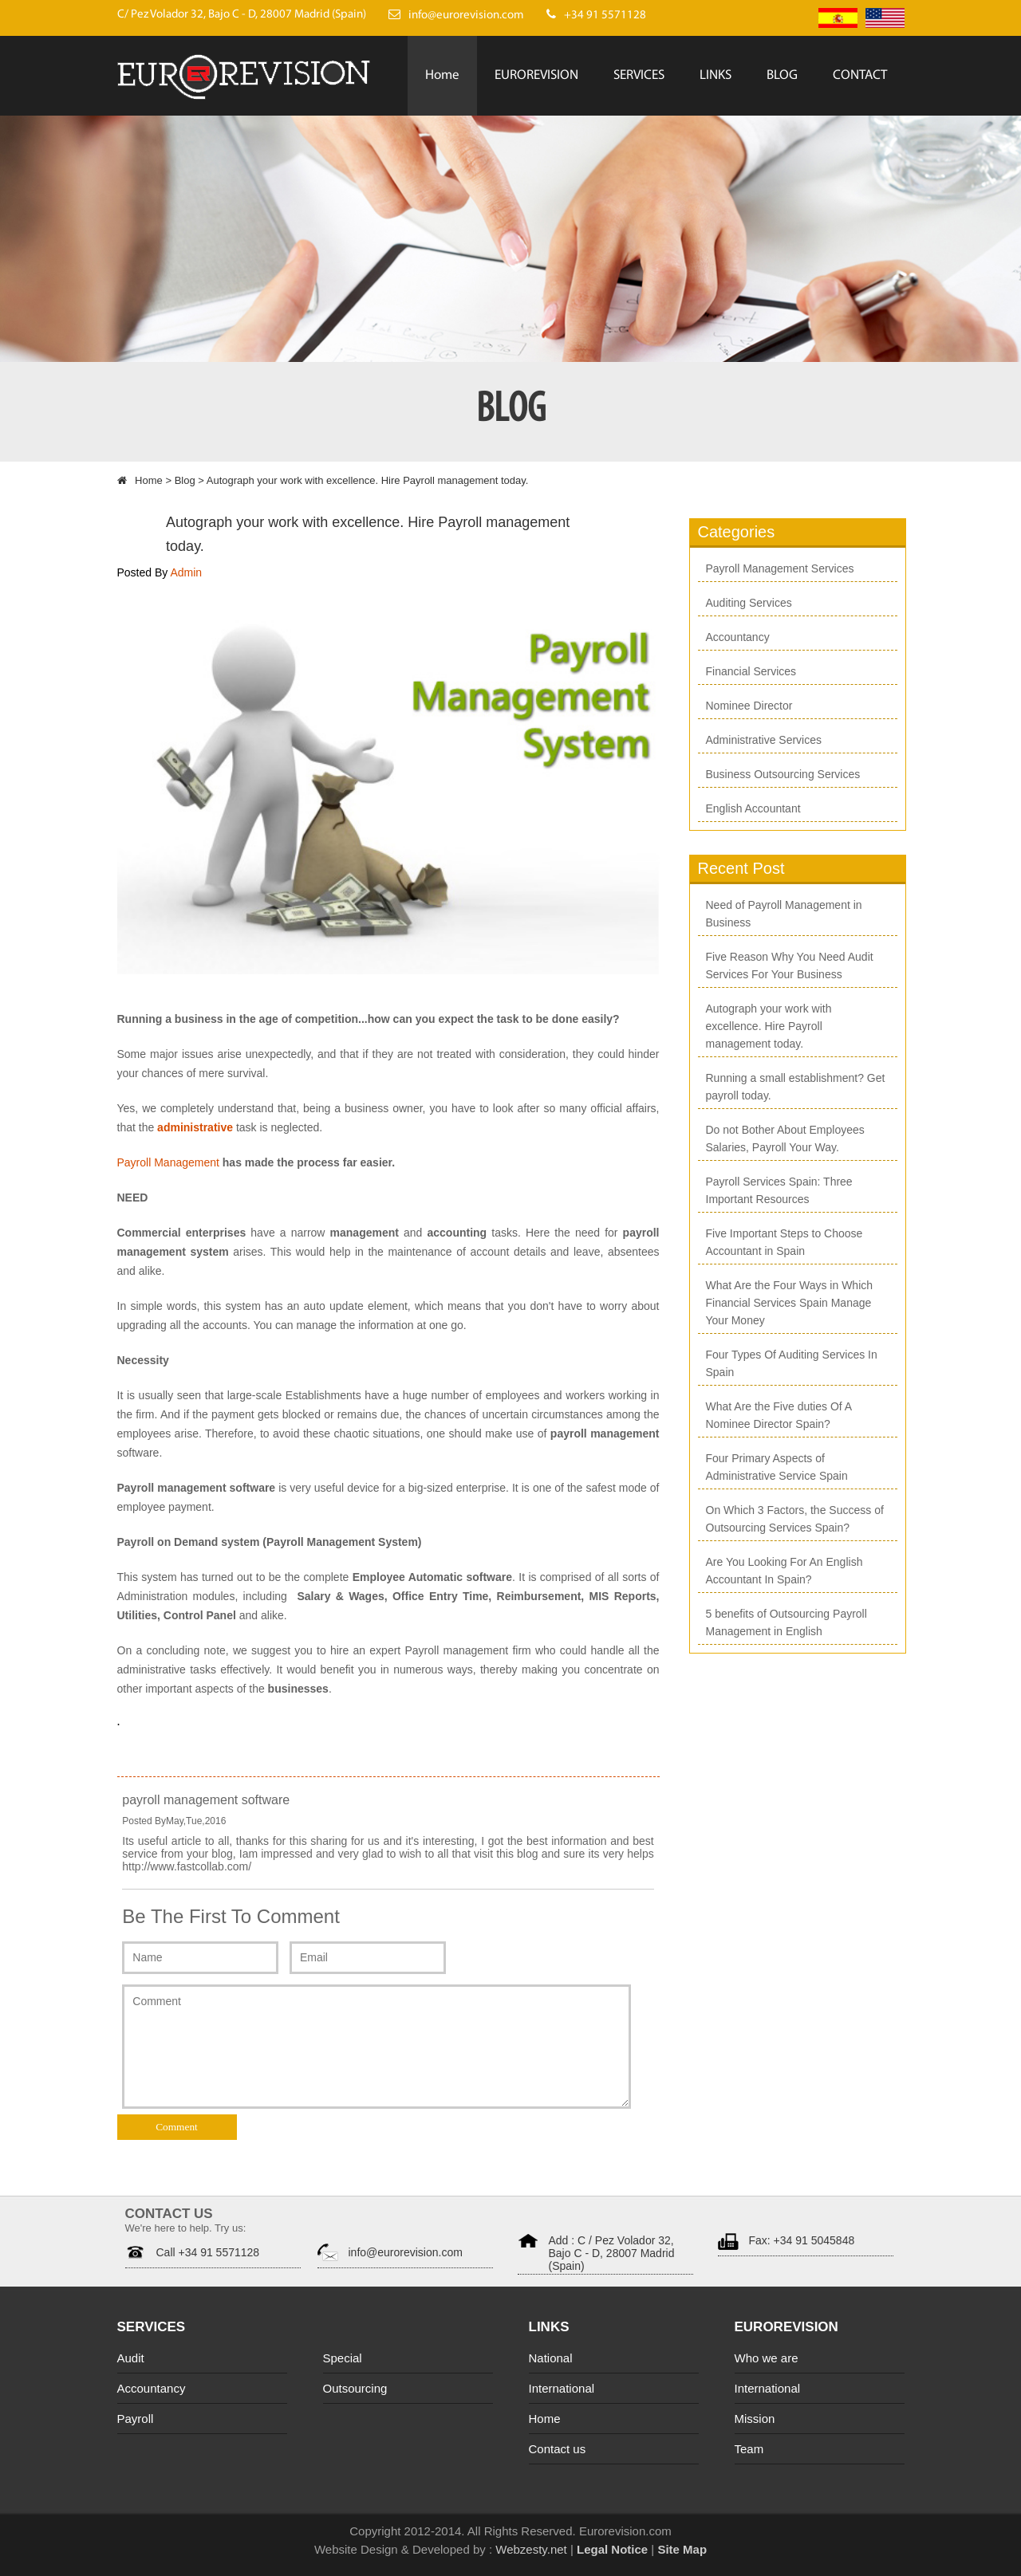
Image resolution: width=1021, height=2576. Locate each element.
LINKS (715, 75)
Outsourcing (355, 2388)
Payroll (135, 2418)
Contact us (557, 2449)
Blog (185, 480)
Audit (130, 2358)
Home (442, 75)
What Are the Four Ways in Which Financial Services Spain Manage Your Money (789, 1303)
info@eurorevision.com (406, 2252)
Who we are (766, 2358)
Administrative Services (764, 739)
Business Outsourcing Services (783, 774)
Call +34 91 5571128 (208, 2252)
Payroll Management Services (780, 568)
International (562, 2388)
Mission (755, 2418)
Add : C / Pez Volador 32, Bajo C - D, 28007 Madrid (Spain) (612, 2253)
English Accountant (753, 808)
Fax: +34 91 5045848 (802, 2240)
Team (749, 2449)
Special (342, 2358)
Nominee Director (749, 705)
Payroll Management (170, 1162)
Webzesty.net (529, 2549)
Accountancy (738, 637)
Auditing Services (749, 602)
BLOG (782, 75)
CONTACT (860, 75)
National (551, 2358)
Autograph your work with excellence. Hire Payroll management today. (769, 1026)
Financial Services (751, 671)
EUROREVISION (536, 75)
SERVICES (638, 75)
